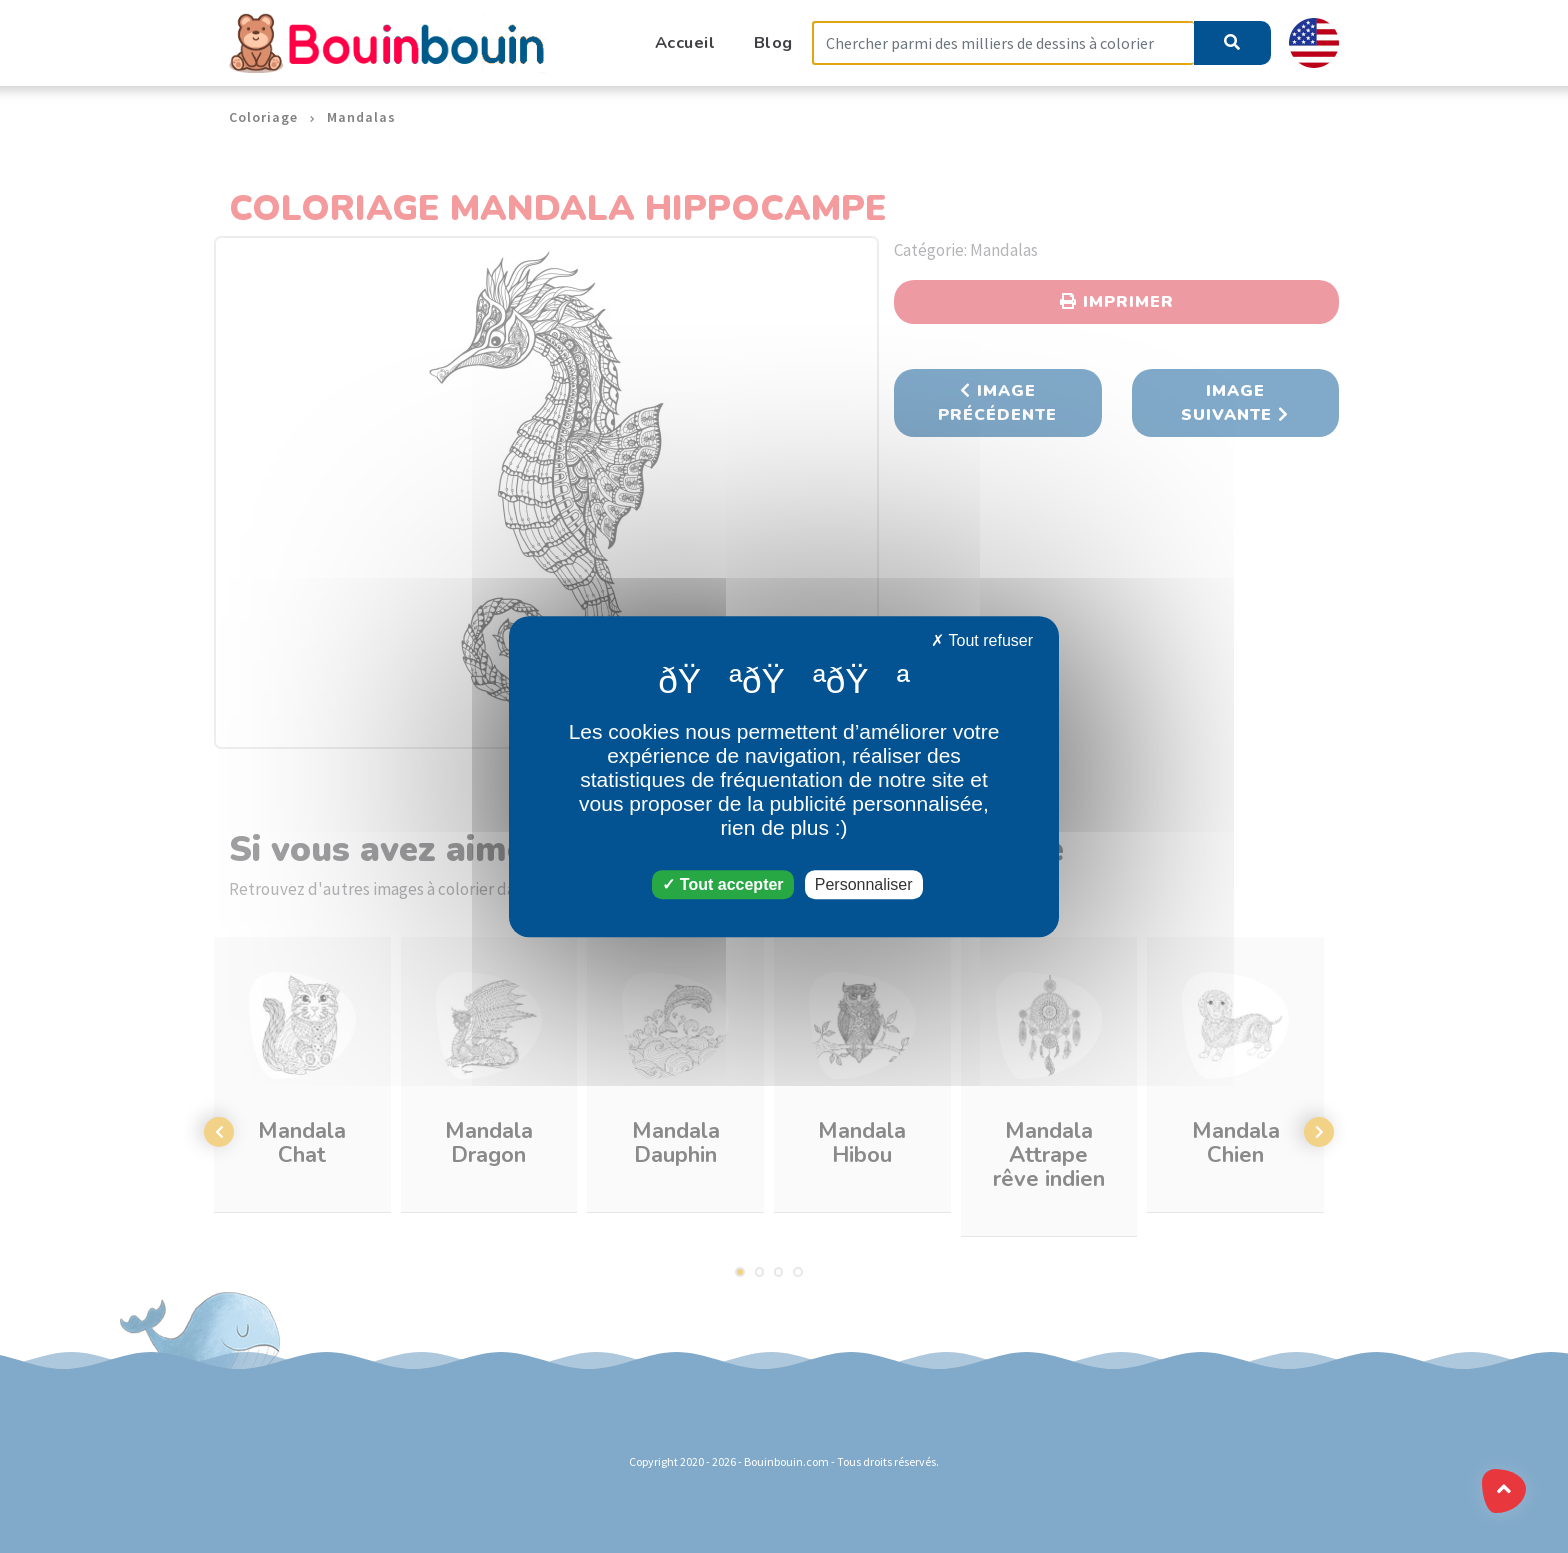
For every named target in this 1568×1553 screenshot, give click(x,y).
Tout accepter (722, 884)
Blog (773, 42)
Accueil (685, 42)
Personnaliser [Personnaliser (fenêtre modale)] (864, 884)
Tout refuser (982, 640)
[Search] (1003, 43)
